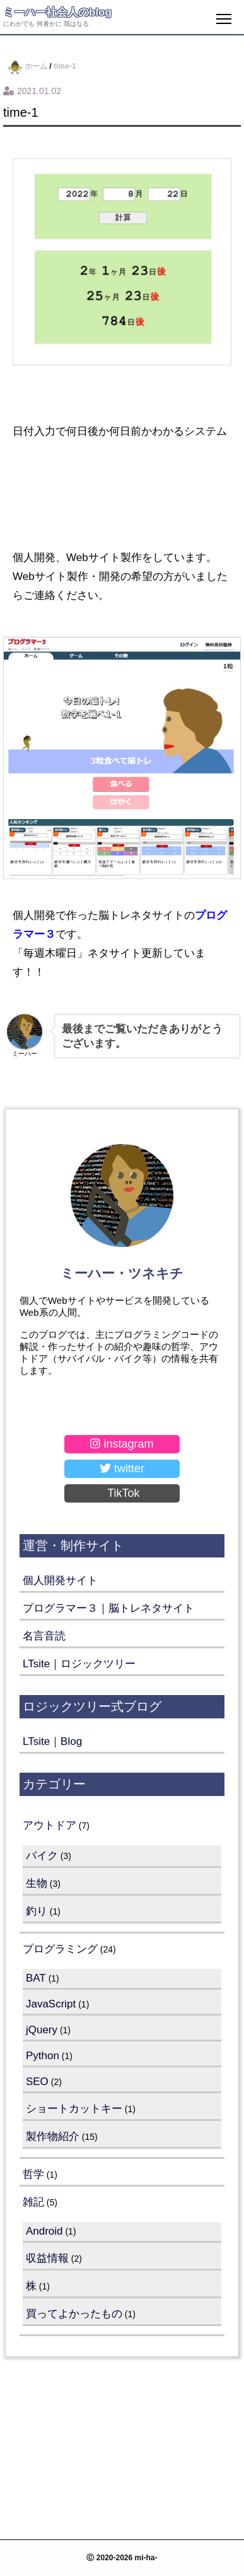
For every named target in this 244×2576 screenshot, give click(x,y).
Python (42, 2056)
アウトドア (49, 1825)
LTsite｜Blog (52, 1741)
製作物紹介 (52, 2136)
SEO (37, 2082)
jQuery (41, 2030)
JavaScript (51, 2004)
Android (44, 2231)
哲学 (33, 2174)
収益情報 (47, 2258)
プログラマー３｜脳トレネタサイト (108, 1608)
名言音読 (44, 1636)
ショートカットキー (74, 2109)
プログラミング (60, 1949)
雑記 (33, 2202)
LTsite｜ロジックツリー (79, 1664)
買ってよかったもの (74, 2314)
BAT (36, 1978)
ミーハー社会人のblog (57, 12)
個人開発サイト (60, 1580)
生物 (36, 1883)
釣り (36, 1911)
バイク (42, 1856)
